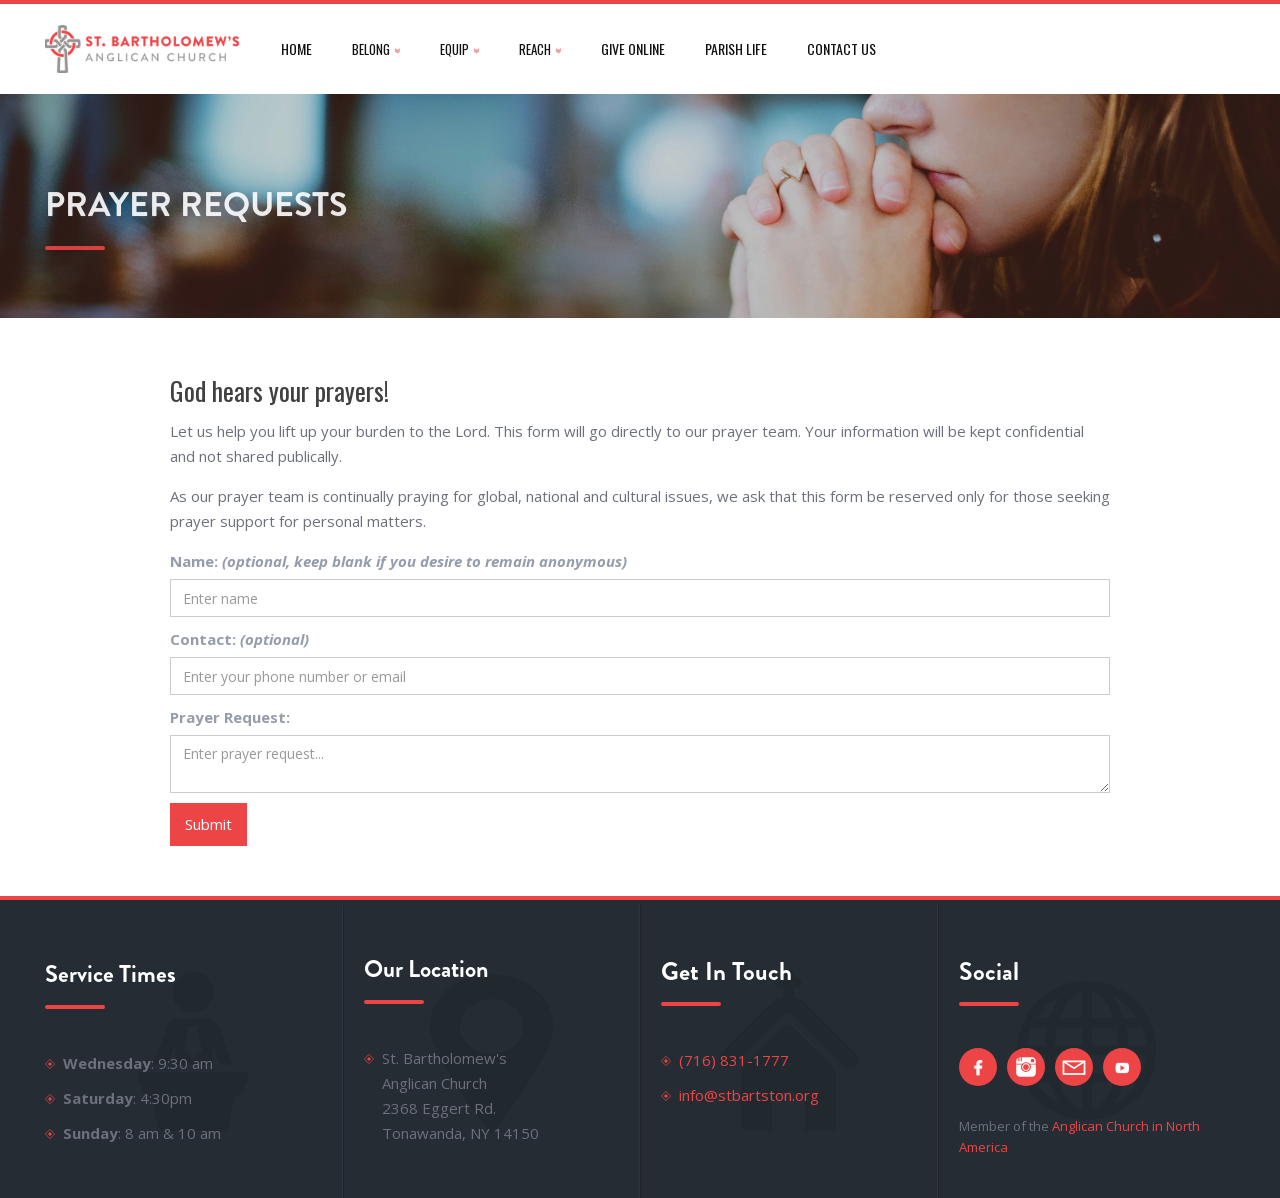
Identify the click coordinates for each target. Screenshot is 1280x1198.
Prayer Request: (230, 717)
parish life (736, 48)
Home (296, 48)
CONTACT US (841, 48)
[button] (376, 49)
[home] (143, 49)
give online (633, 48)
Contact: (239, 639)
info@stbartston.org (749, 1095)
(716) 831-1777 (734, 1060)
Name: (398, 561)
